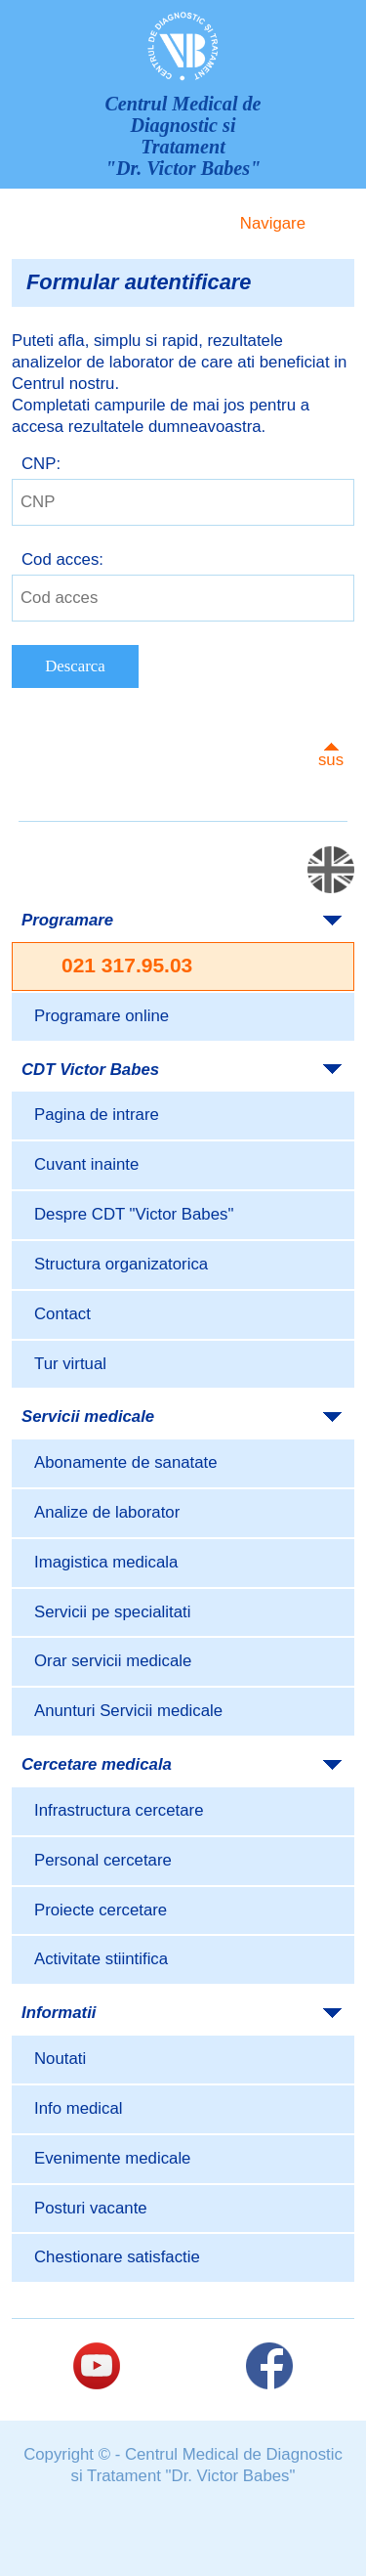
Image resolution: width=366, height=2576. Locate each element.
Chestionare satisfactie (117, 2257)
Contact (62, 1314)
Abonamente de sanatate (126, 1462)
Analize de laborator (107, 1512)
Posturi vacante (90, 2208)
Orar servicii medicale (112, 1661)
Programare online (101, 1016)
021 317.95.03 (126, 965)
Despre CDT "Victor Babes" (133, 1214)
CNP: (41, 463)
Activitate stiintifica (101, 1959)
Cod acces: (62, 559)
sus (331, 760)
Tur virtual (70, 1363)
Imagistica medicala (106, 1562)
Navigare (272, 223)
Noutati (60, 2058)
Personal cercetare (103, 1860)
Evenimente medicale (112, 2158)
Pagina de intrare (96, 1114)
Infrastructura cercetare (118, 1810)
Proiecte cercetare (100, 1910)
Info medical (78, 2108)
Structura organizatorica (121, 1264)
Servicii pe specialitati (112, 1612)
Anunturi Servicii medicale (128, 1710)
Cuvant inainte (86, 1164)
